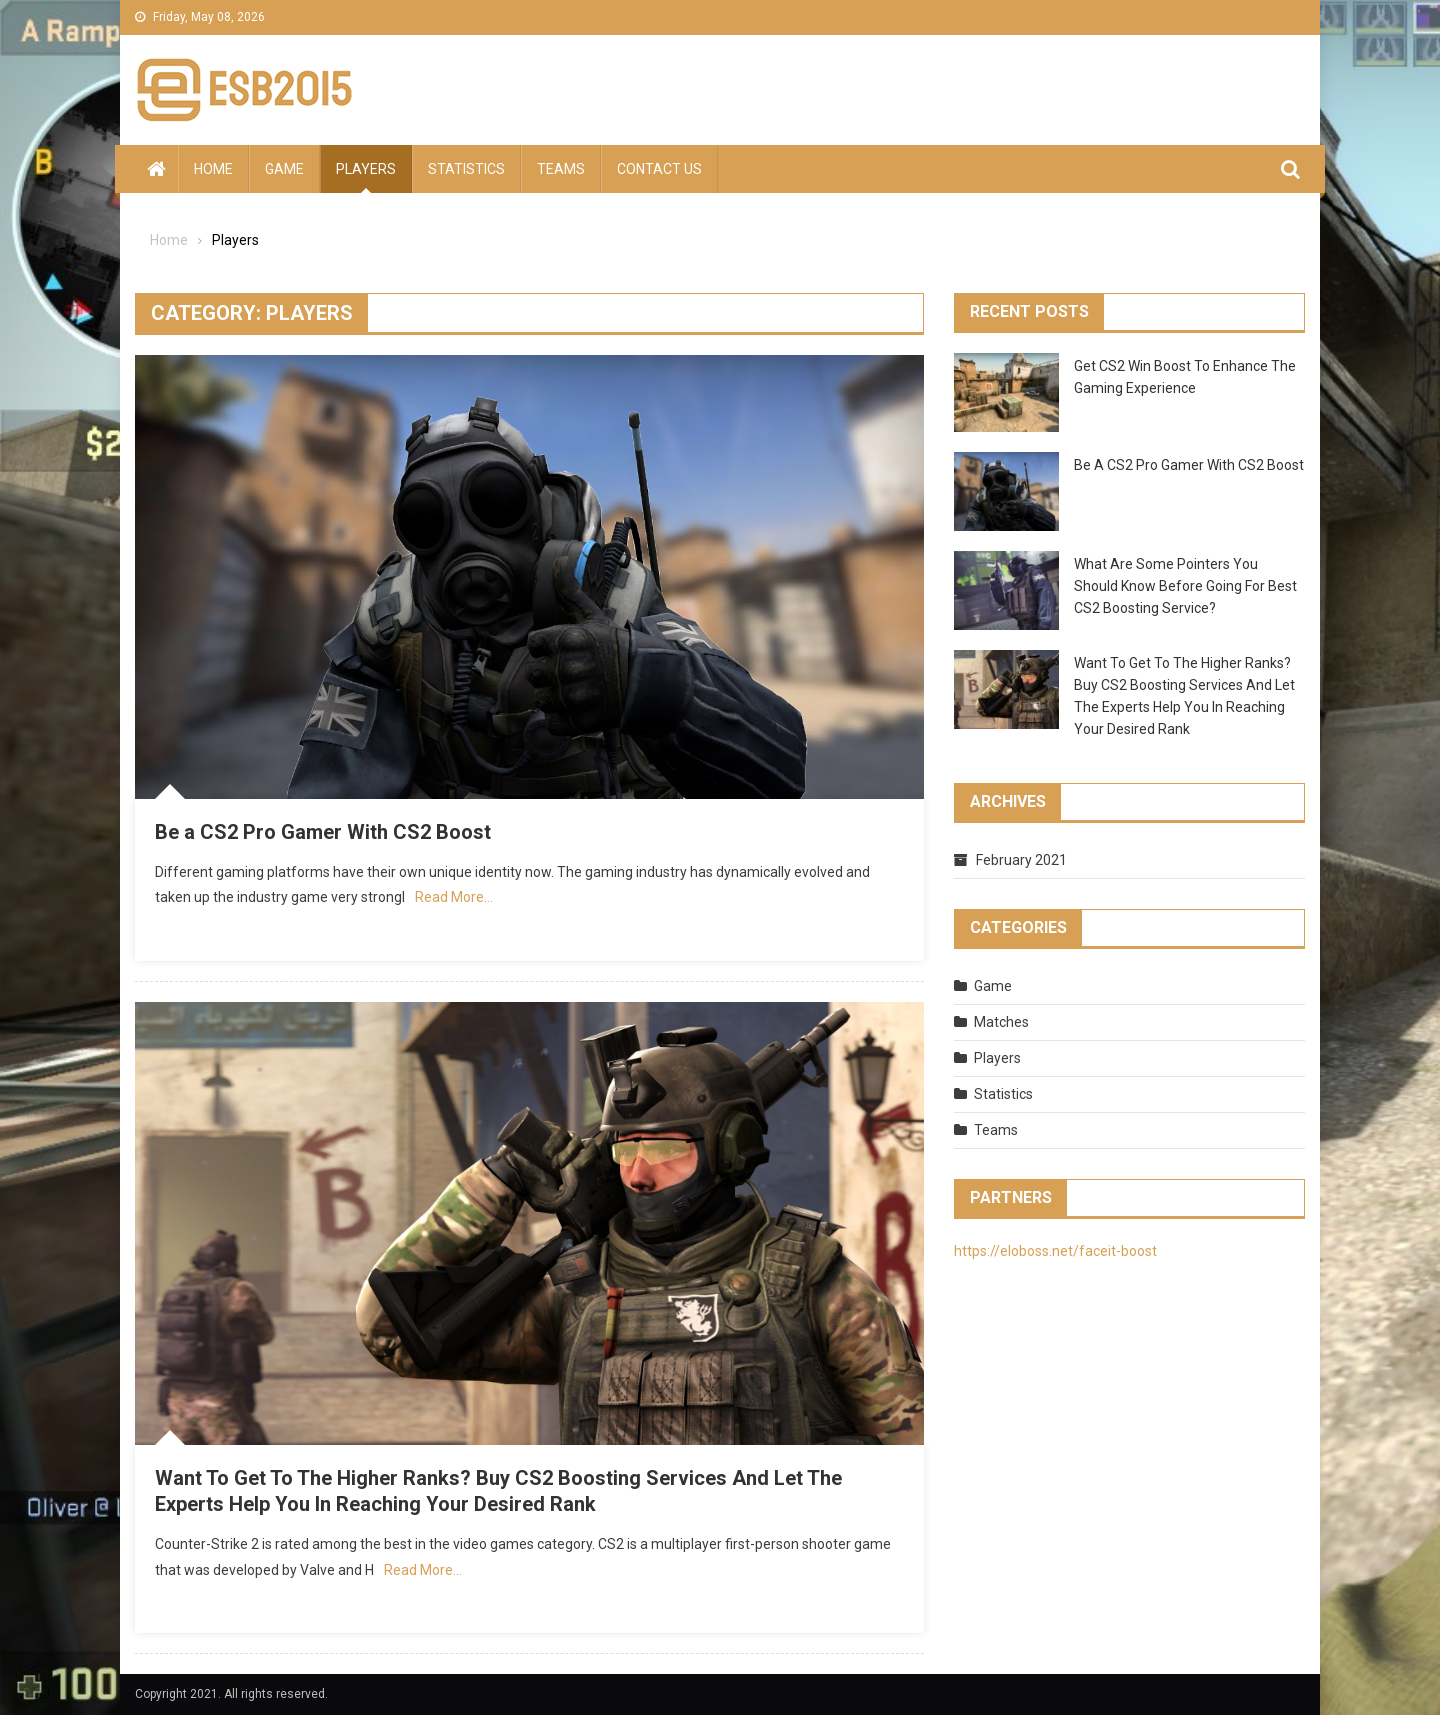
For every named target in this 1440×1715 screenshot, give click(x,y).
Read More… (454, 897)
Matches (1001, 1022)
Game (284, 169)
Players (366, 169)
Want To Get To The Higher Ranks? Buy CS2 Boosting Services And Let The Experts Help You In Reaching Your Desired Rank (1184, 696)
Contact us (659, 169)
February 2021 (1021, 860)
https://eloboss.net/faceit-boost (1055, 1251)
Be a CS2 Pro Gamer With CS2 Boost (323, 832)
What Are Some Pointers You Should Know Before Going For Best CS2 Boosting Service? (1185, 586)
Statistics (466, 169)
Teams (561, 169)
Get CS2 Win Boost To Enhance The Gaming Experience (1185, 377)
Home (213, 169)
